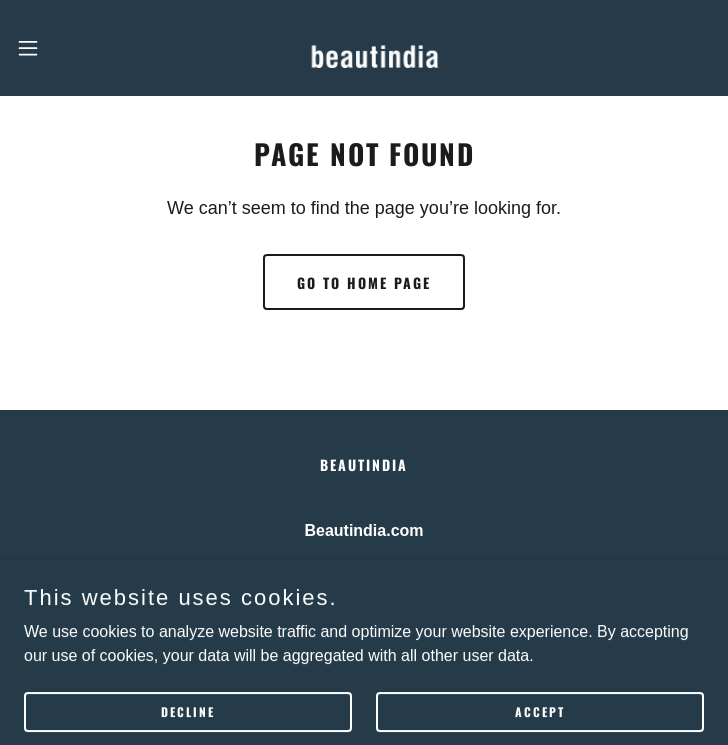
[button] (61, 48)
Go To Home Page (364, 282)
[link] (364, 48)
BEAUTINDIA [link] (364, 464)
